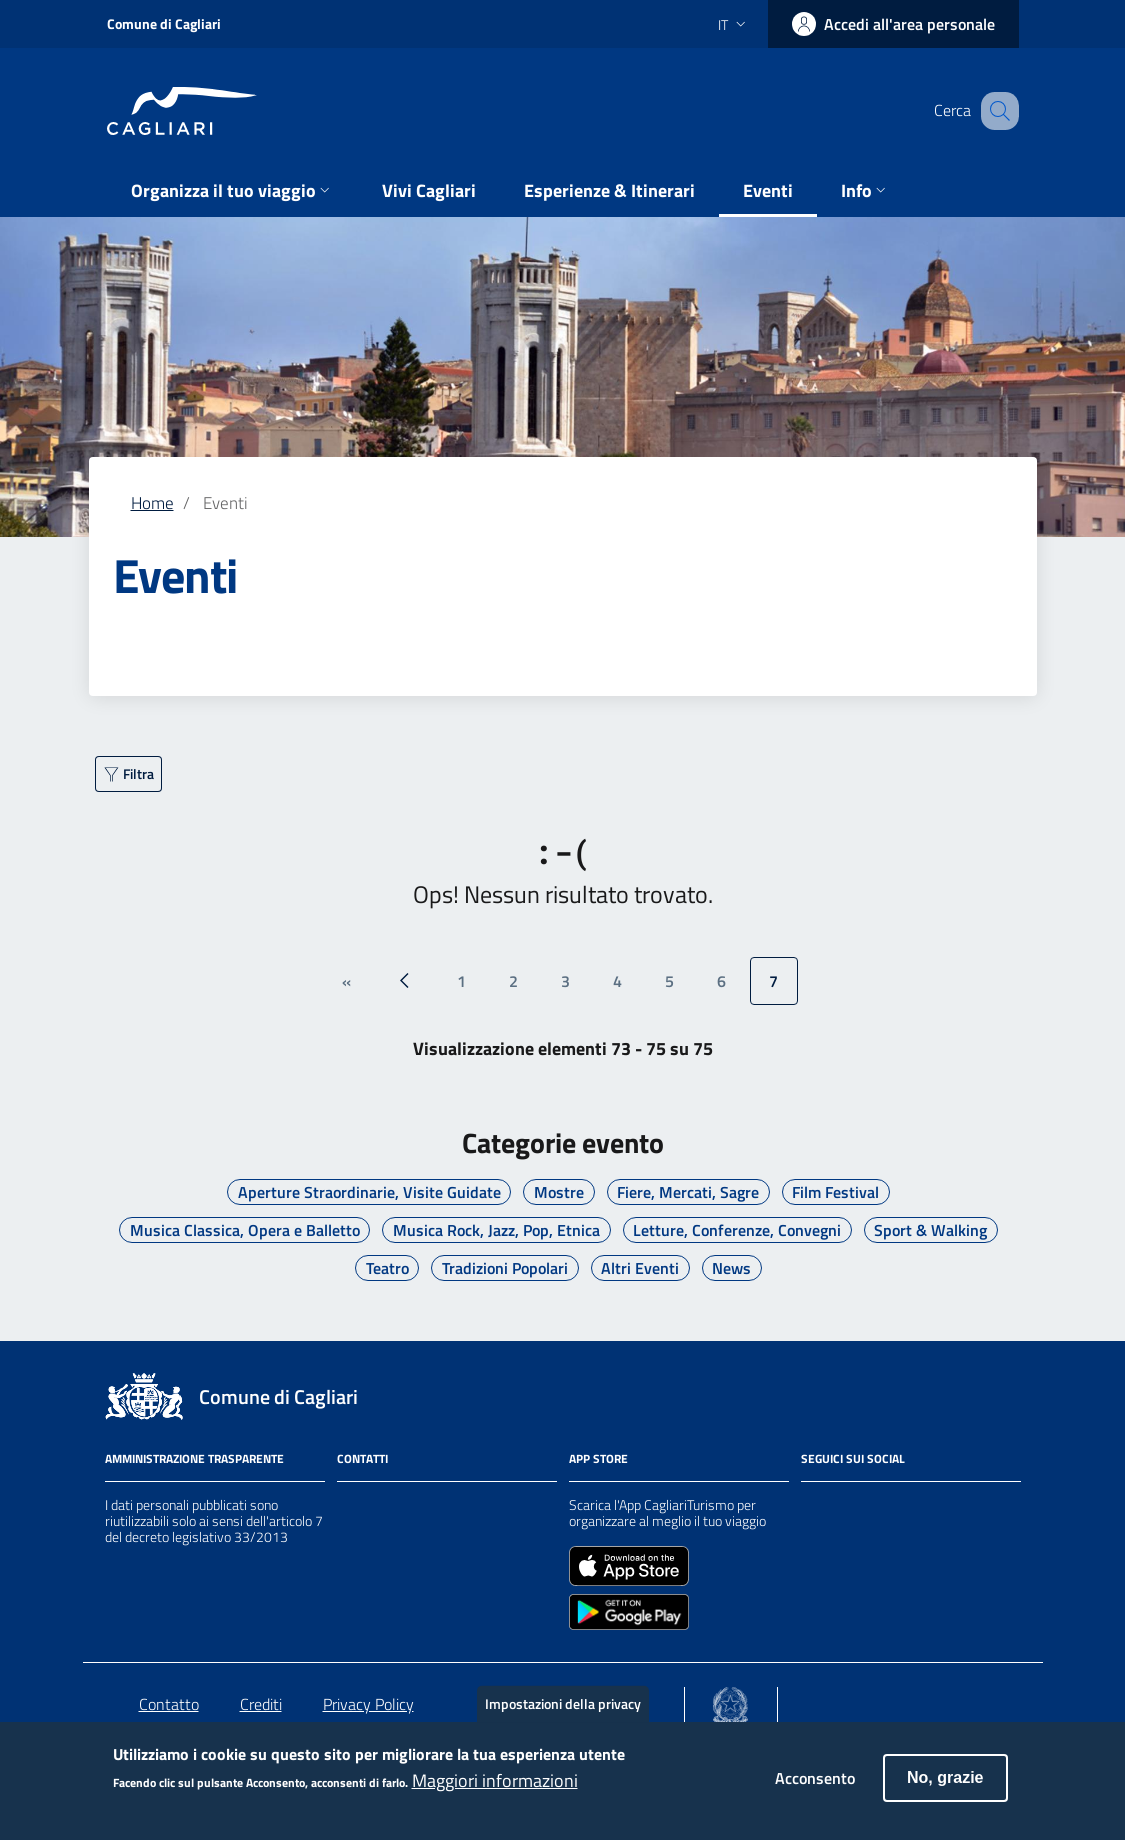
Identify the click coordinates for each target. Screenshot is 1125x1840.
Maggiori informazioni (495, 1792)
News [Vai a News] (731, 1268)
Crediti (261, 1704)
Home (152, 502)
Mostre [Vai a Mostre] (559, 1192)
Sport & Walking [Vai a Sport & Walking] (930, 1230)
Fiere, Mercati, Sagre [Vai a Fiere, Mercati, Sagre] (688, 1192)
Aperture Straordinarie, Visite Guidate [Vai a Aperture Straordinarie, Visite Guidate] (369, 1192)
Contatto (169, 1704)
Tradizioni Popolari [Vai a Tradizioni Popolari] (505, 1268)
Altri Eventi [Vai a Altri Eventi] (640, 1268)
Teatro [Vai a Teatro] (387, 1268)
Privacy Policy (368, 1704)
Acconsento (815, 1789)
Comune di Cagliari (164, 23)
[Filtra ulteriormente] (128, 774)
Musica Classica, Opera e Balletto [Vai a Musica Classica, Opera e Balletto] (245, 1230)
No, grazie (945, 1788)
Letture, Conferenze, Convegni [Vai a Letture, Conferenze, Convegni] (737, 1230)
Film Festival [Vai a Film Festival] (835, 1192)
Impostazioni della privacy (563, 1714)
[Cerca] (995, 111)
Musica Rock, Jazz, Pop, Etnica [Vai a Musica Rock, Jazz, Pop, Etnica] (496, 1230)
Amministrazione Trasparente (194, 1458)
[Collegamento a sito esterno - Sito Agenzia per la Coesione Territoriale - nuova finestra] (730, 1701)
